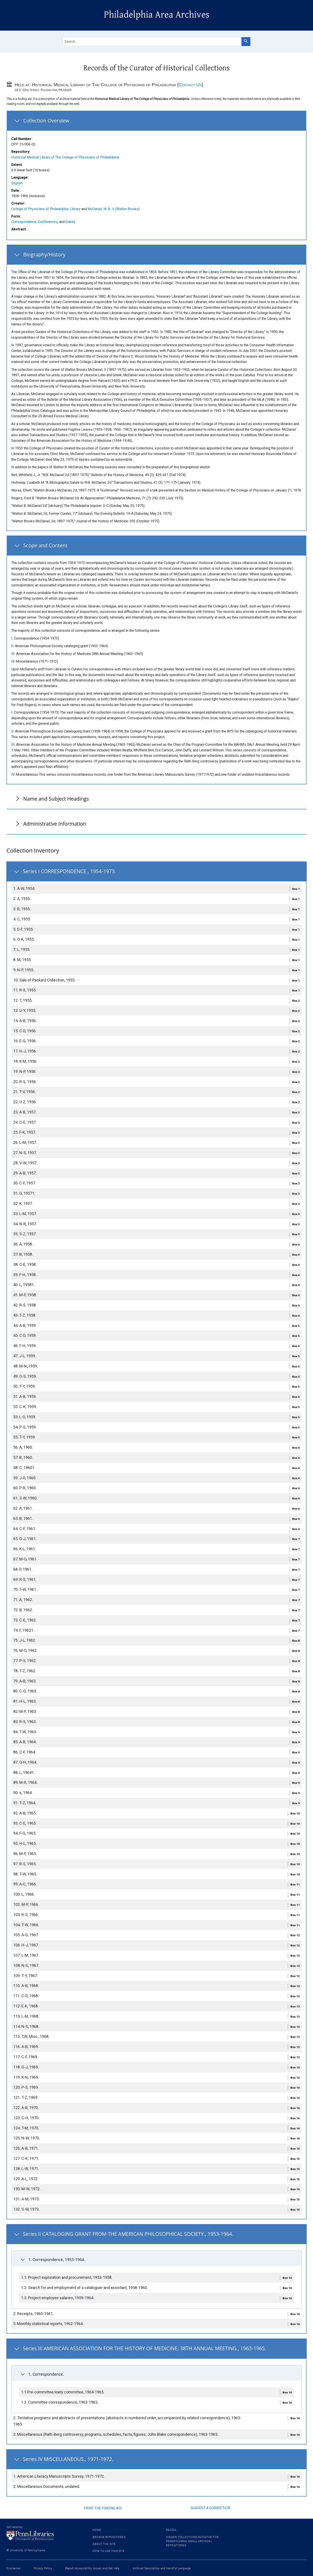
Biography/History (44, 254)
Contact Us (190, 84)
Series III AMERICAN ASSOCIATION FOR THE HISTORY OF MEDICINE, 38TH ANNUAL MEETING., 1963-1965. (144, 2348)
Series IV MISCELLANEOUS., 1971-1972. (68, 2459)
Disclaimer (14, 2568)
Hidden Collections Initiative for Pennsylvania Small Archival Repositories (192, 2541)
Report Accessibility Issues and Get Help (92, 2568)
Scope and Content (45, 545)
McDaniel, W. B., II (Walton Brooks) (114, 209)
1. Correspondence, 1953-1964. (56, 2259)
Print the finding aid (103, 2508)
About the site (104, 2544)
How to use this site (109, 2551)
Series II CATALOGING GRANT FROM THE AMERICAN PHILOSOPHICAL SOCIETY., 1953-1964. (128, 2233)
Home (97, 2529)
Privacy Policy (43, 2568)
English (16, 183)
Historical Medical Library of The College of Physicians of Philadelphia (65, 157)
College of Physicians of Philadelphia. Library (45, 209)
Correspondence (24, 222)
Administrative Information (54, 823)
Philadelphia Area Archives (156, 14)
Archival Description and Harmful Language (162, 2568)
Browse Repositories (109, 2537)
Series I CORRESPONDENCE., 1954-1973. (69, 871)
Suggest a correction (210, 2508)
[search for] (152, 41)
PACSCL (171, 2529)
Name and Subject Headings (56, 798)
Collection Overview (46, 120)
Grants (70, 222)
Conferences (48, 222)
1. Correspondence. (46, 2374)
